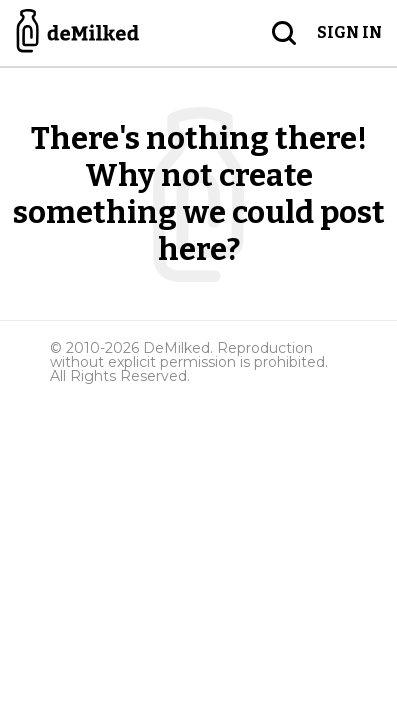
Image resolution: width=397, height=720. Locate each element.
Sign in (349, 32)
